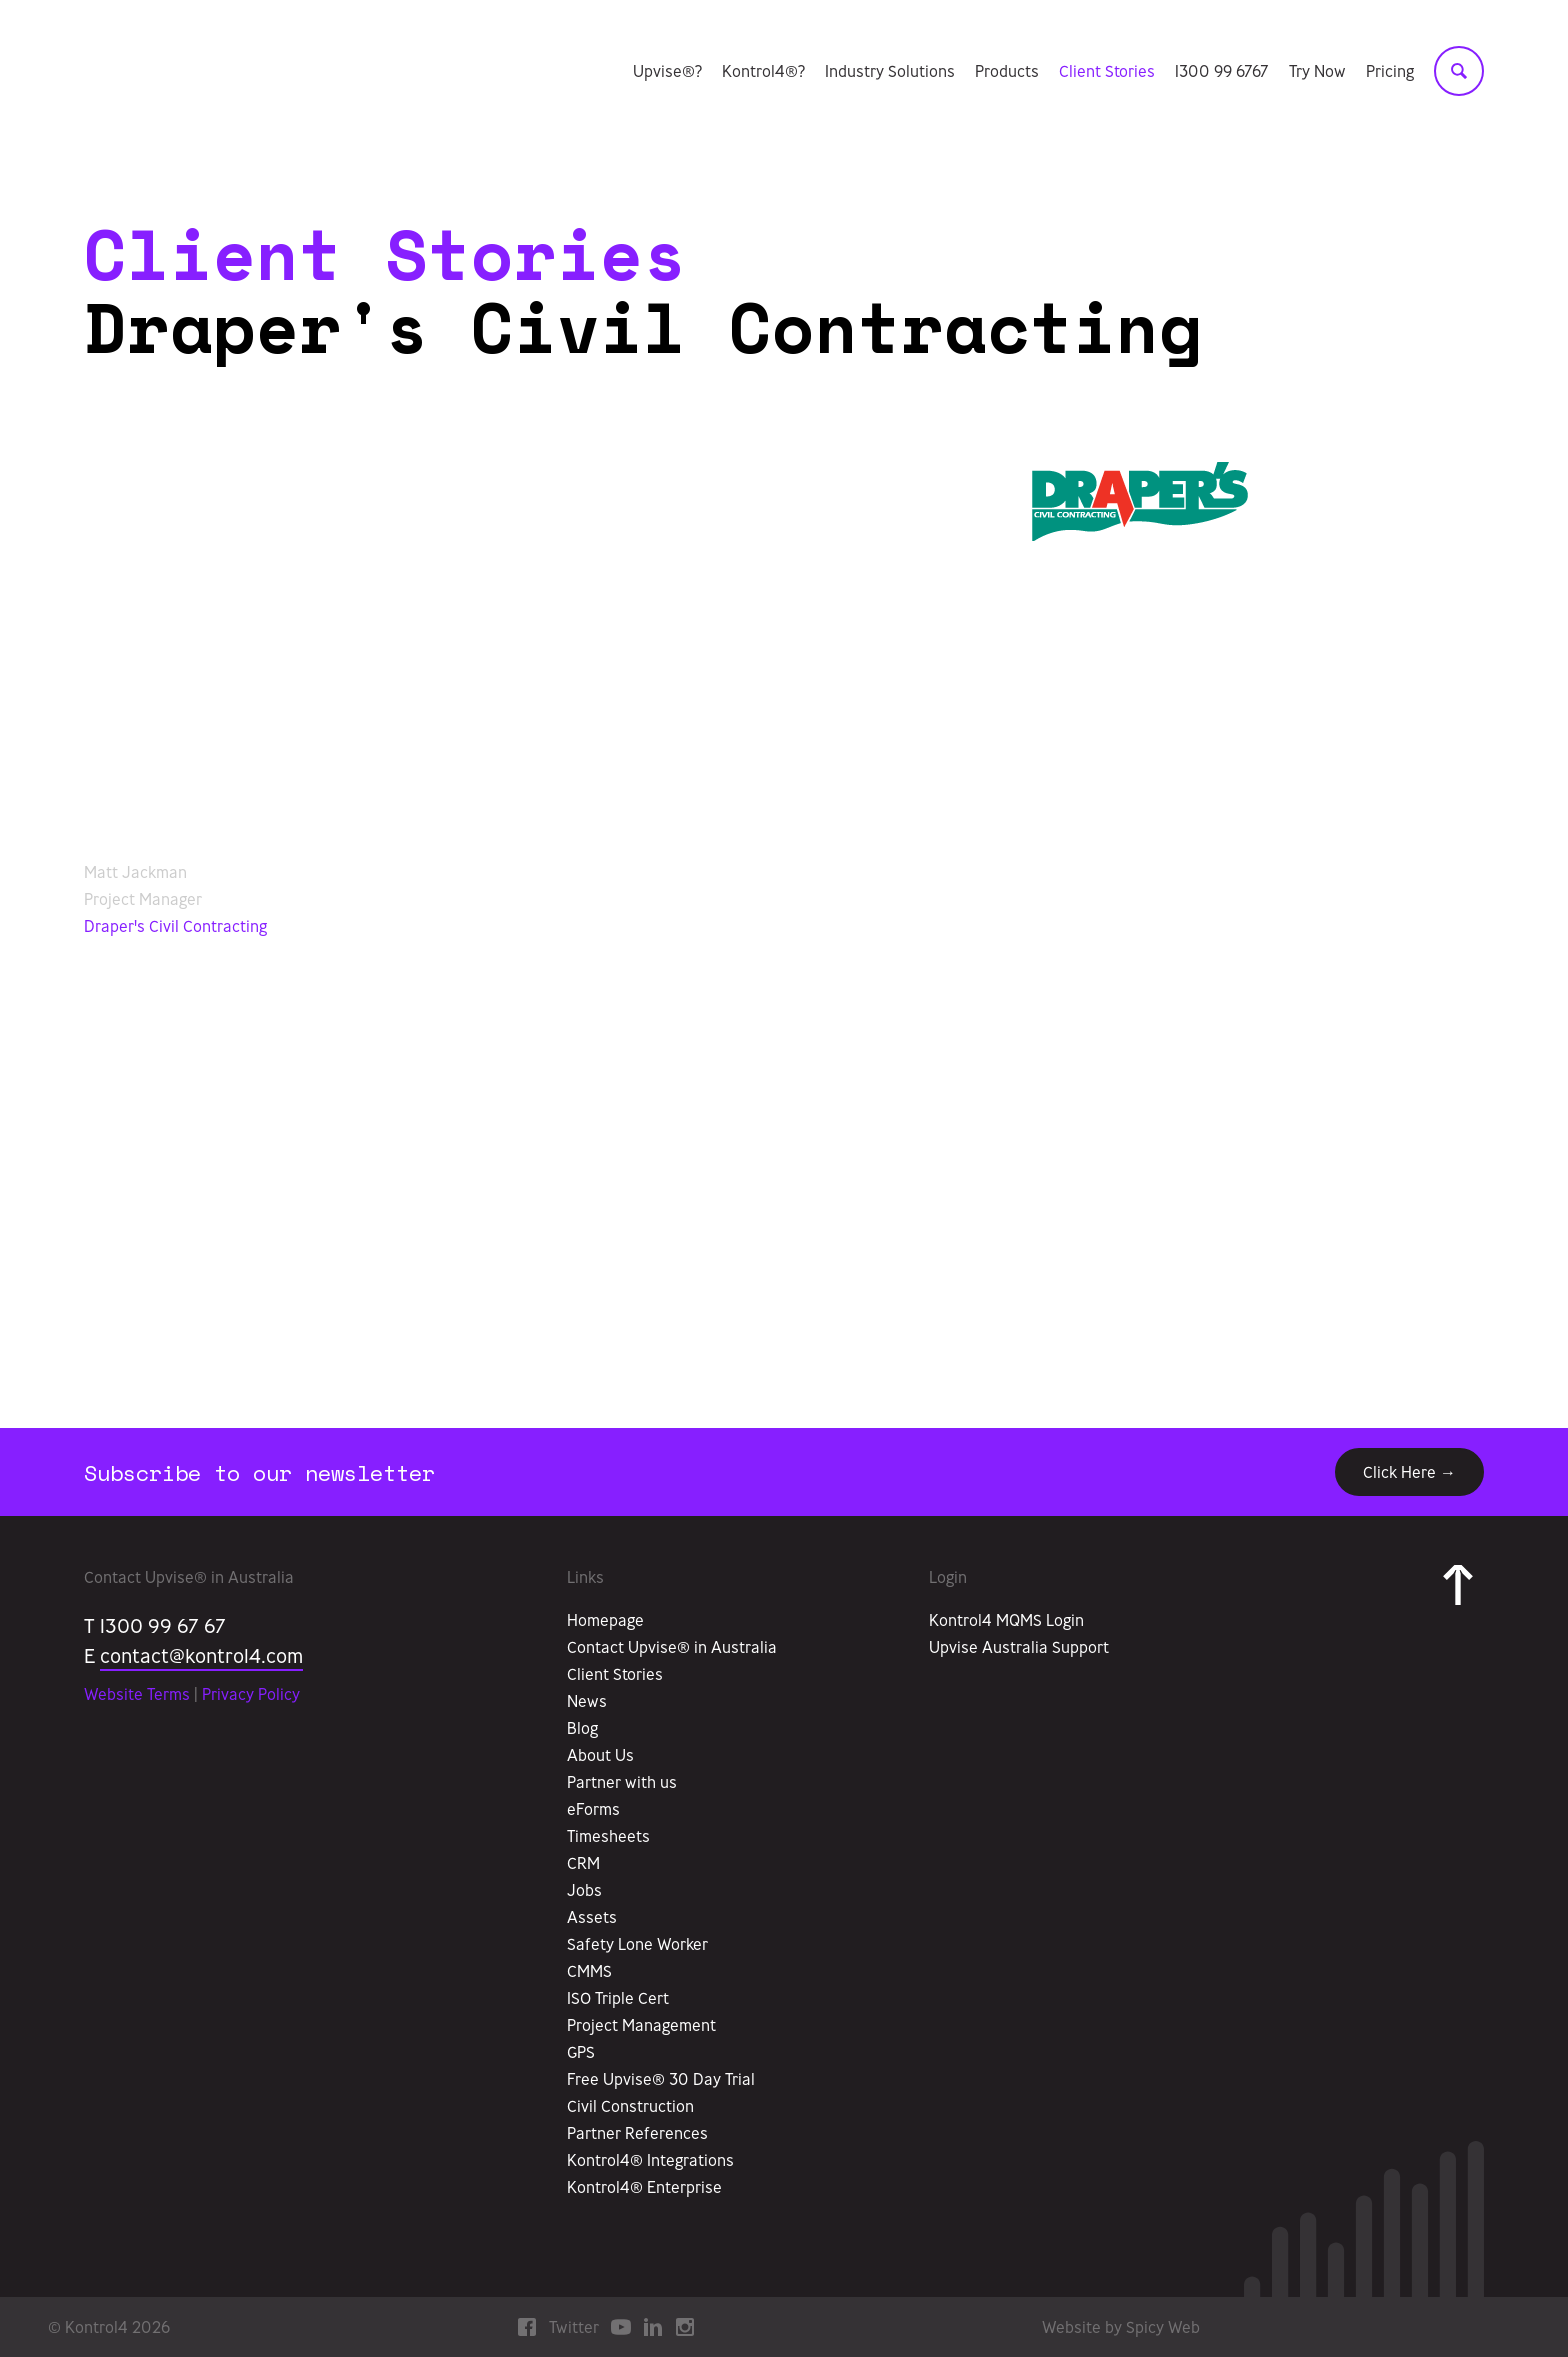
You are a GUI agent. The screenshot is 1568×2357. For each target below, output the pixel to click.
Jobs (584, 1890)
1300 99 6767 (1222, 73)
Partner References (637, 2133)
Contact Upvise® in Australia (672, 1647)
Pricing (1390, 73)
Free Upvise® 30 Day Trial (661, 2079)
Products (1007, 73)
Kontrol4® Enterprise (644, 2187)
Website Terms (137, 1694)
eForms (593, 1809)
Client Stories (1107, 73)
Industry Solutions (890, 73)
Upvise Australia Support (1019, 1647)
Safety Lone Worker (637, 1944)
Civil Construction (630, 2106)
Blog (582, 1728)
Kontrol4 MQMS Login (1006, 1620)
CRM (583, 1863)
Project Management (641, 2025)
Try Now (1317, 73)
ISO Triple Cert (618, 1998)
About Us (600, 1755)
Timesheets (608, 1836)
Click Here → (1409, 1472)
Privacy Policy (251, 1694)
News (587, 1701)
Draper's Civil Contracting (175, 926)
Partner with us (622, 1782)
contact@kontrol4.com (201, 1655)
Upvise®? (667, 73)
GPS (581, 2052)
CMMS (589, 1971)
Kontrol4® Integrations (650, 2160)
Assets (592, 1917)
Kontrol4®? (763, 73)
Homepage (605, 1620)
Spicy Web (1163, 2327)
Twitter (574, 2327)
